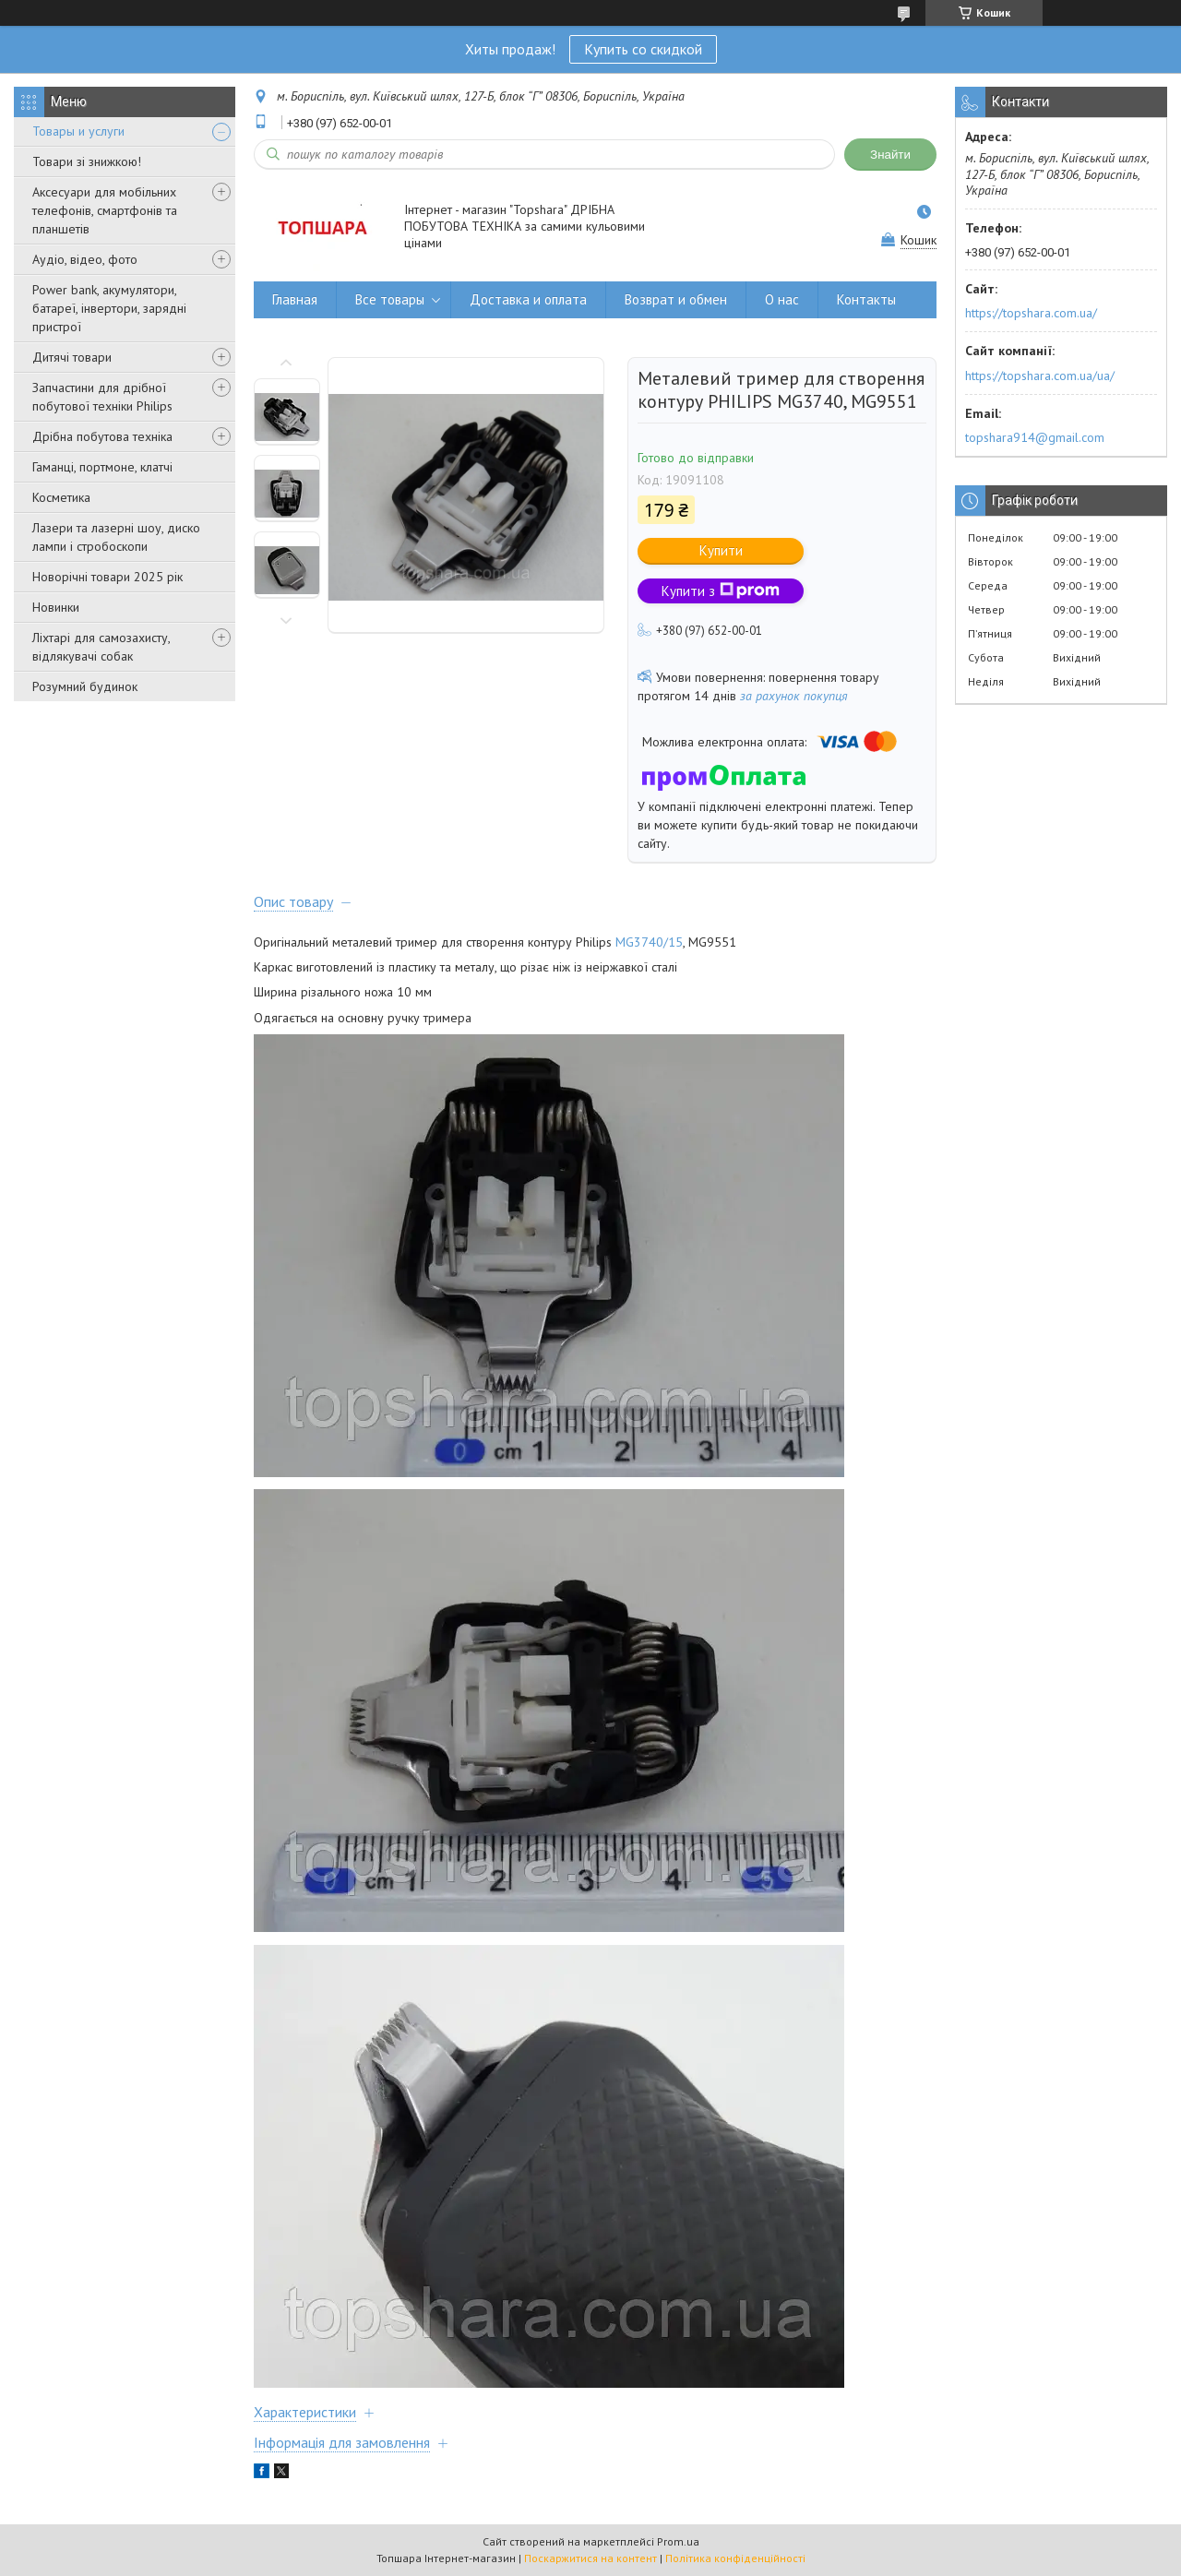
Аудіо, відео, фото (84, 259)
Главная (294, 299)
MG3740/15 (649, 942)
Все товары (389, 299)
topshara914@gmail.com (1034, 437)
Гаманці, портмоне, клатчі (102, 467)
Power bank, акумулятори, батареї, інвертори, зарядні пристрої (109, 308)
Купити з (721, 591)
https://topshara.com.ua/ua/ (1040, 375)
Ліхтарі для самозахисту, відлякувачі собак (101, 646)
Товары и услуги (78, 131)
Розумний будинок (84, 686)
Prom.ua (678, 2541)
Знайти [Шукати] (890, 154)
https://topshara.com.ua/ (1031, 312)
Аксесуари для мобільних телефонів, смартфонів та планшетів (104, 210)
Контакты (866, 299)
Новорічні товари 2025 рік (107, 576)
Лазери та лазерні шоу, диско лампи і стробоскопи (116, 537)
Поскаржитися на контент (590, 2558)
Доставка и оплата (528, 299)
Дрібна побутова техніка (102, 436)
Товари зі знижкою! (86, 161)
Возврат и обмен (676, 299)
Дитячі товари (72, 357)
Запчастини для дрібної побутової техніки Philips (102, 396)
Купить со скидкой (643, 49)
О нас (782, 299)
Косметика (61, 497)
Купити (721, 550)
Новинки (55, 607)
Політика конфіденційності (735, 2558)
